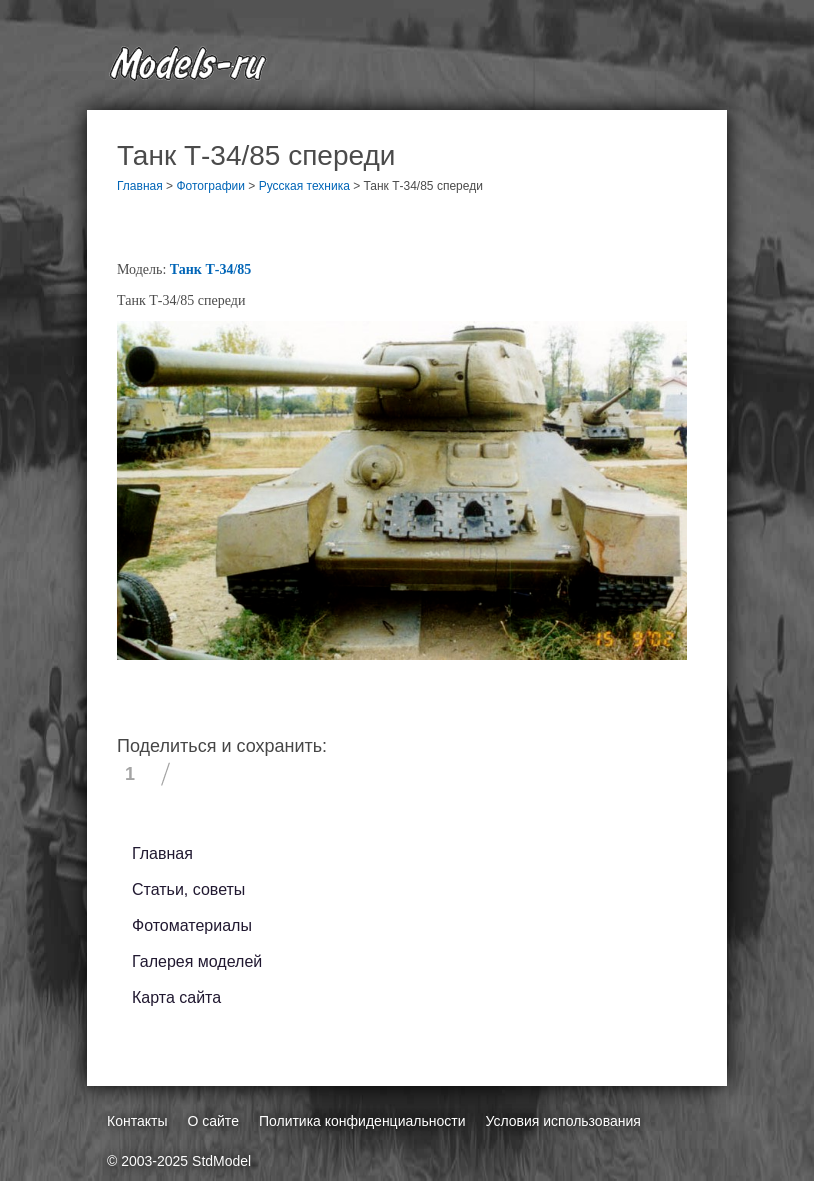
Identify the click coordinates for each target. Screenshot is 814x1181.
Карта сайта (176, 997)
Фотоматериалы (192, 925)
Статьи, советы (188, 889)
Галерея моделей (197, 961)
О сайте (212, 1121)
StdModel (221, 1161)
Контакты (137, 1121)
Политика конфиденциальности (362, 1121)
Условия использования (562, 1121)
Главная (162, 853)
